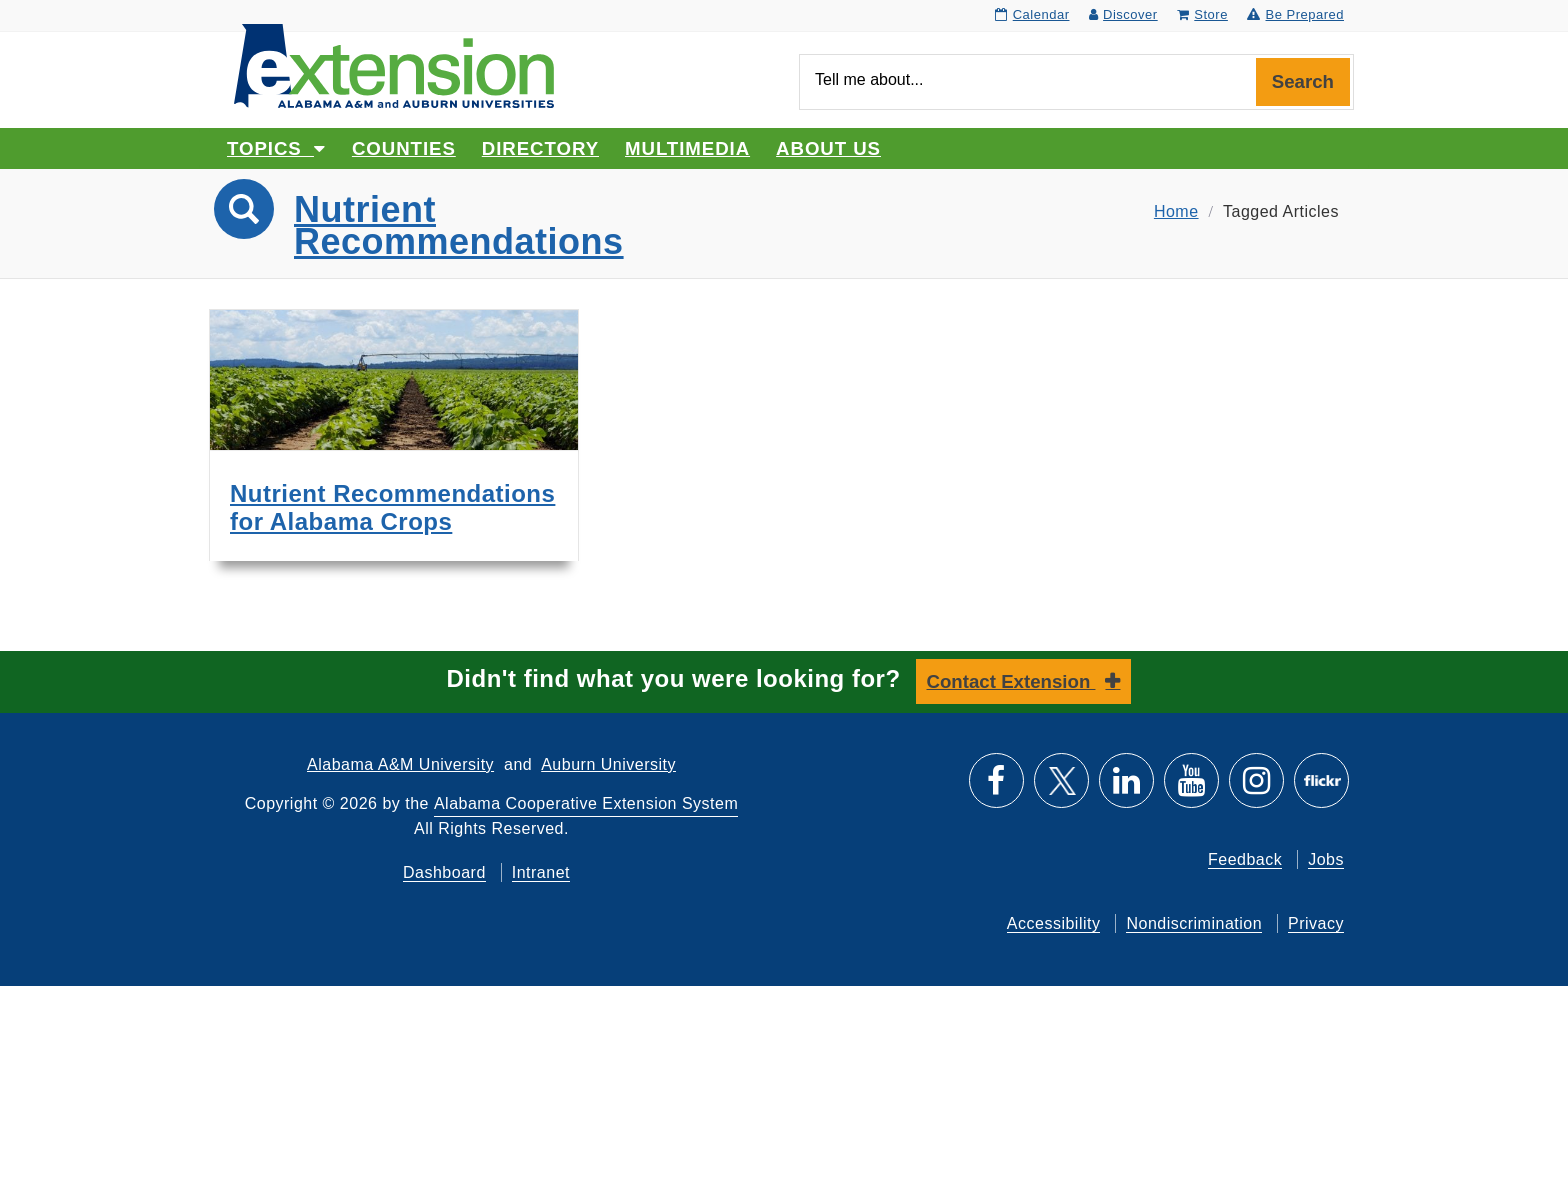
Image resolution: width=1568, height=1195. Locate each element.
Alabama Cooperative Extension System (586, 803)
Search (1303, 81)
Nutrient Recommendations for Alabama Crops (392, 507)
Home (1176, 211)
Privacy (1316, 923)
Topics (276, 148)
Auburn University (608, 764)
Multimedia (687, 148)
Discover (1123, 14)
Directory (540, 148)
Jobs (1326, 859)
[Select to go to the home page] (394, 64)
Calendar (1032, 14)
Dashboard (444, 872)
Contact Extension (1011, 681)
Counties (404, 148)
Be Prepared (1295, 14)
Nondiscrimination (1194, 923)
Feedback (1245, 859)
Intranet (541, 872)
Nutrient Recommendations (459, 225)
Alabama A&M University (400, 764)
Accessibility (1054, 923)
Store (1202, 14)
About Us (828, 148)
